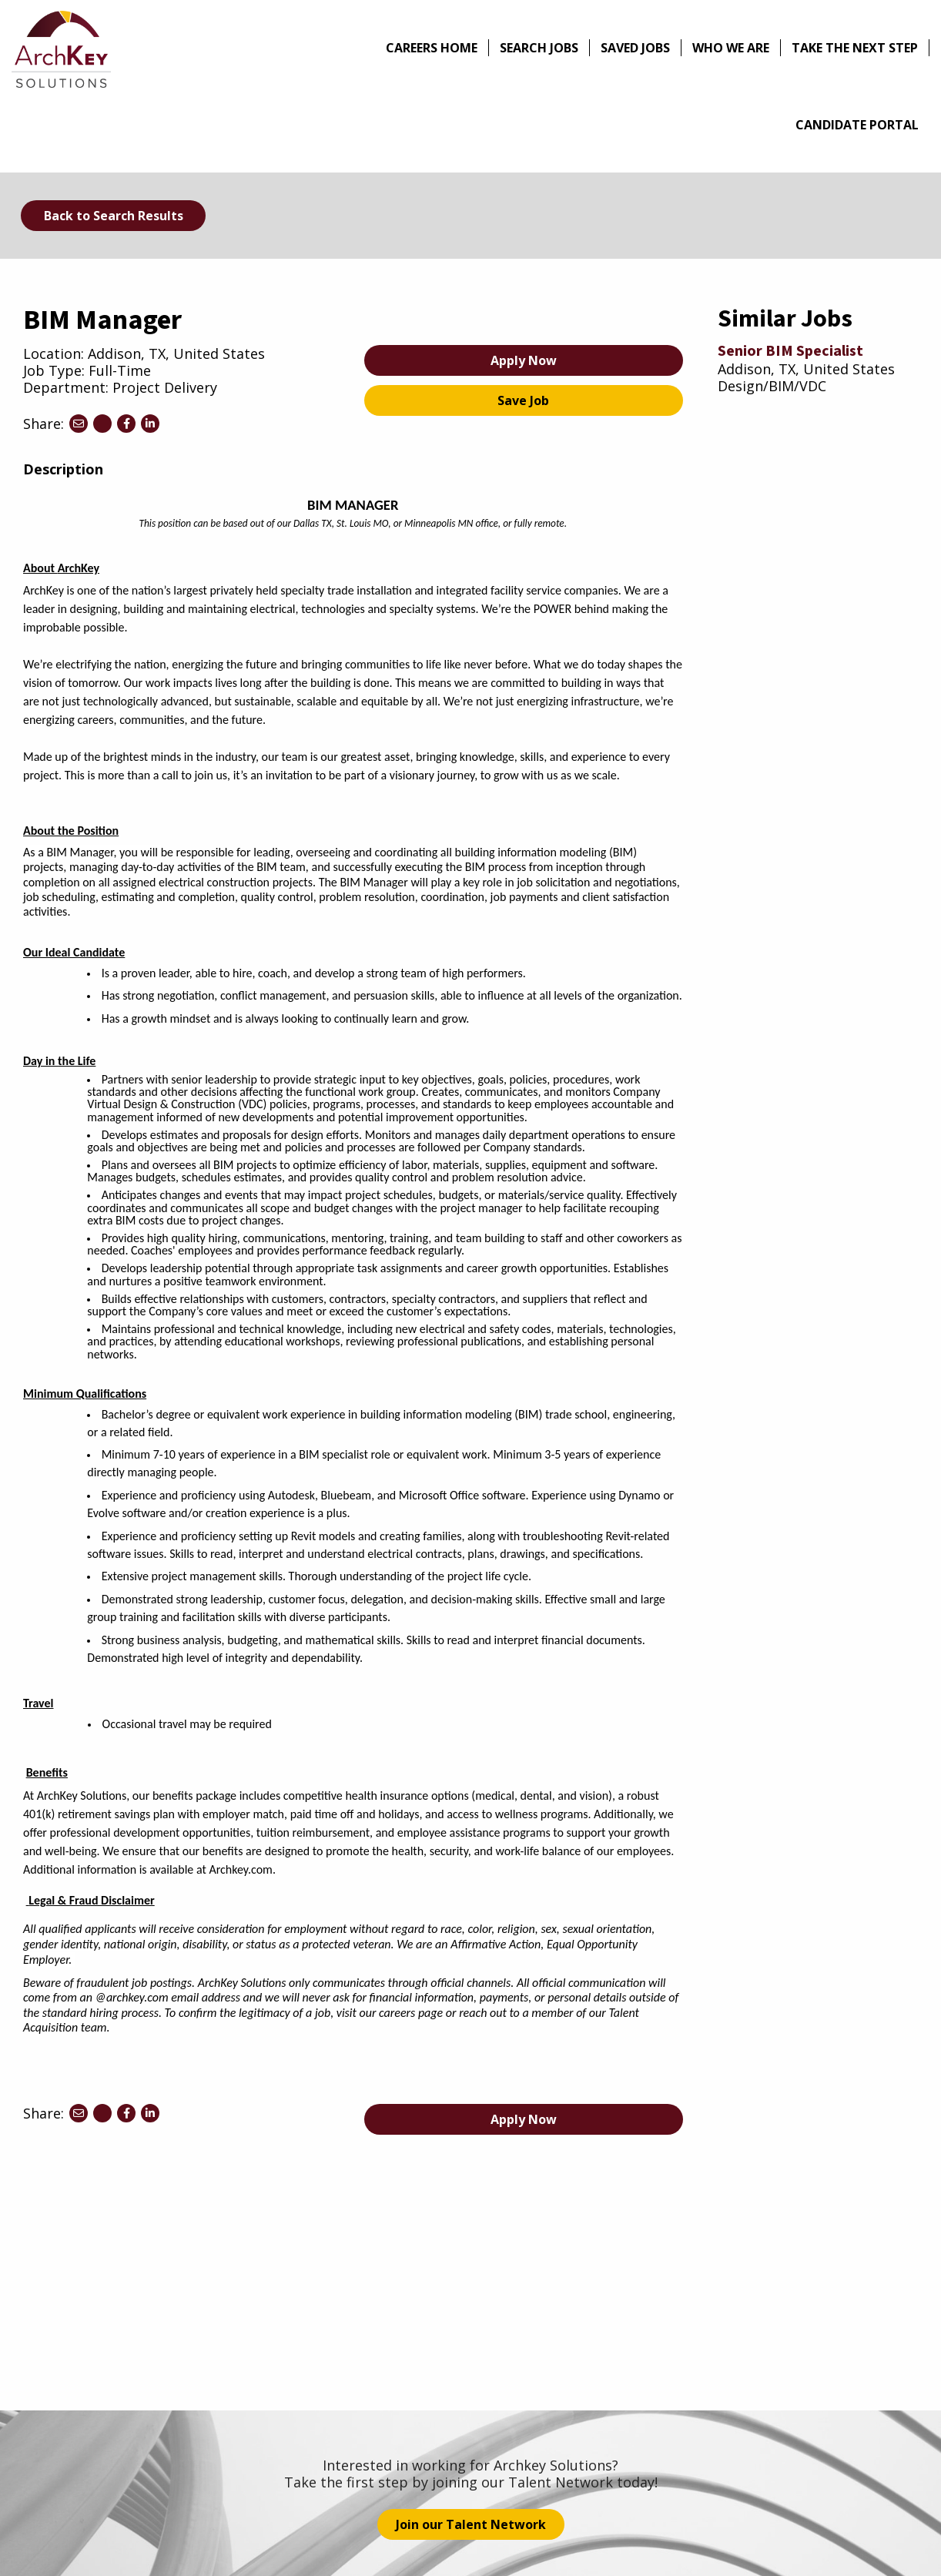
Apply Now (524, 360)
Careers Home (431, 47)
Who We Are (730, 47)
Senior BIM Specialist (790, 351)
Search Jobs (539, 47)
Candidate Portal (857, 124)
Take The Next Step (855, 47)
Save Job (523, 400)
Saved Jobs (635, 47)
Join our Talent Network (471, 2524)
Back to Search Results (113, 215)
